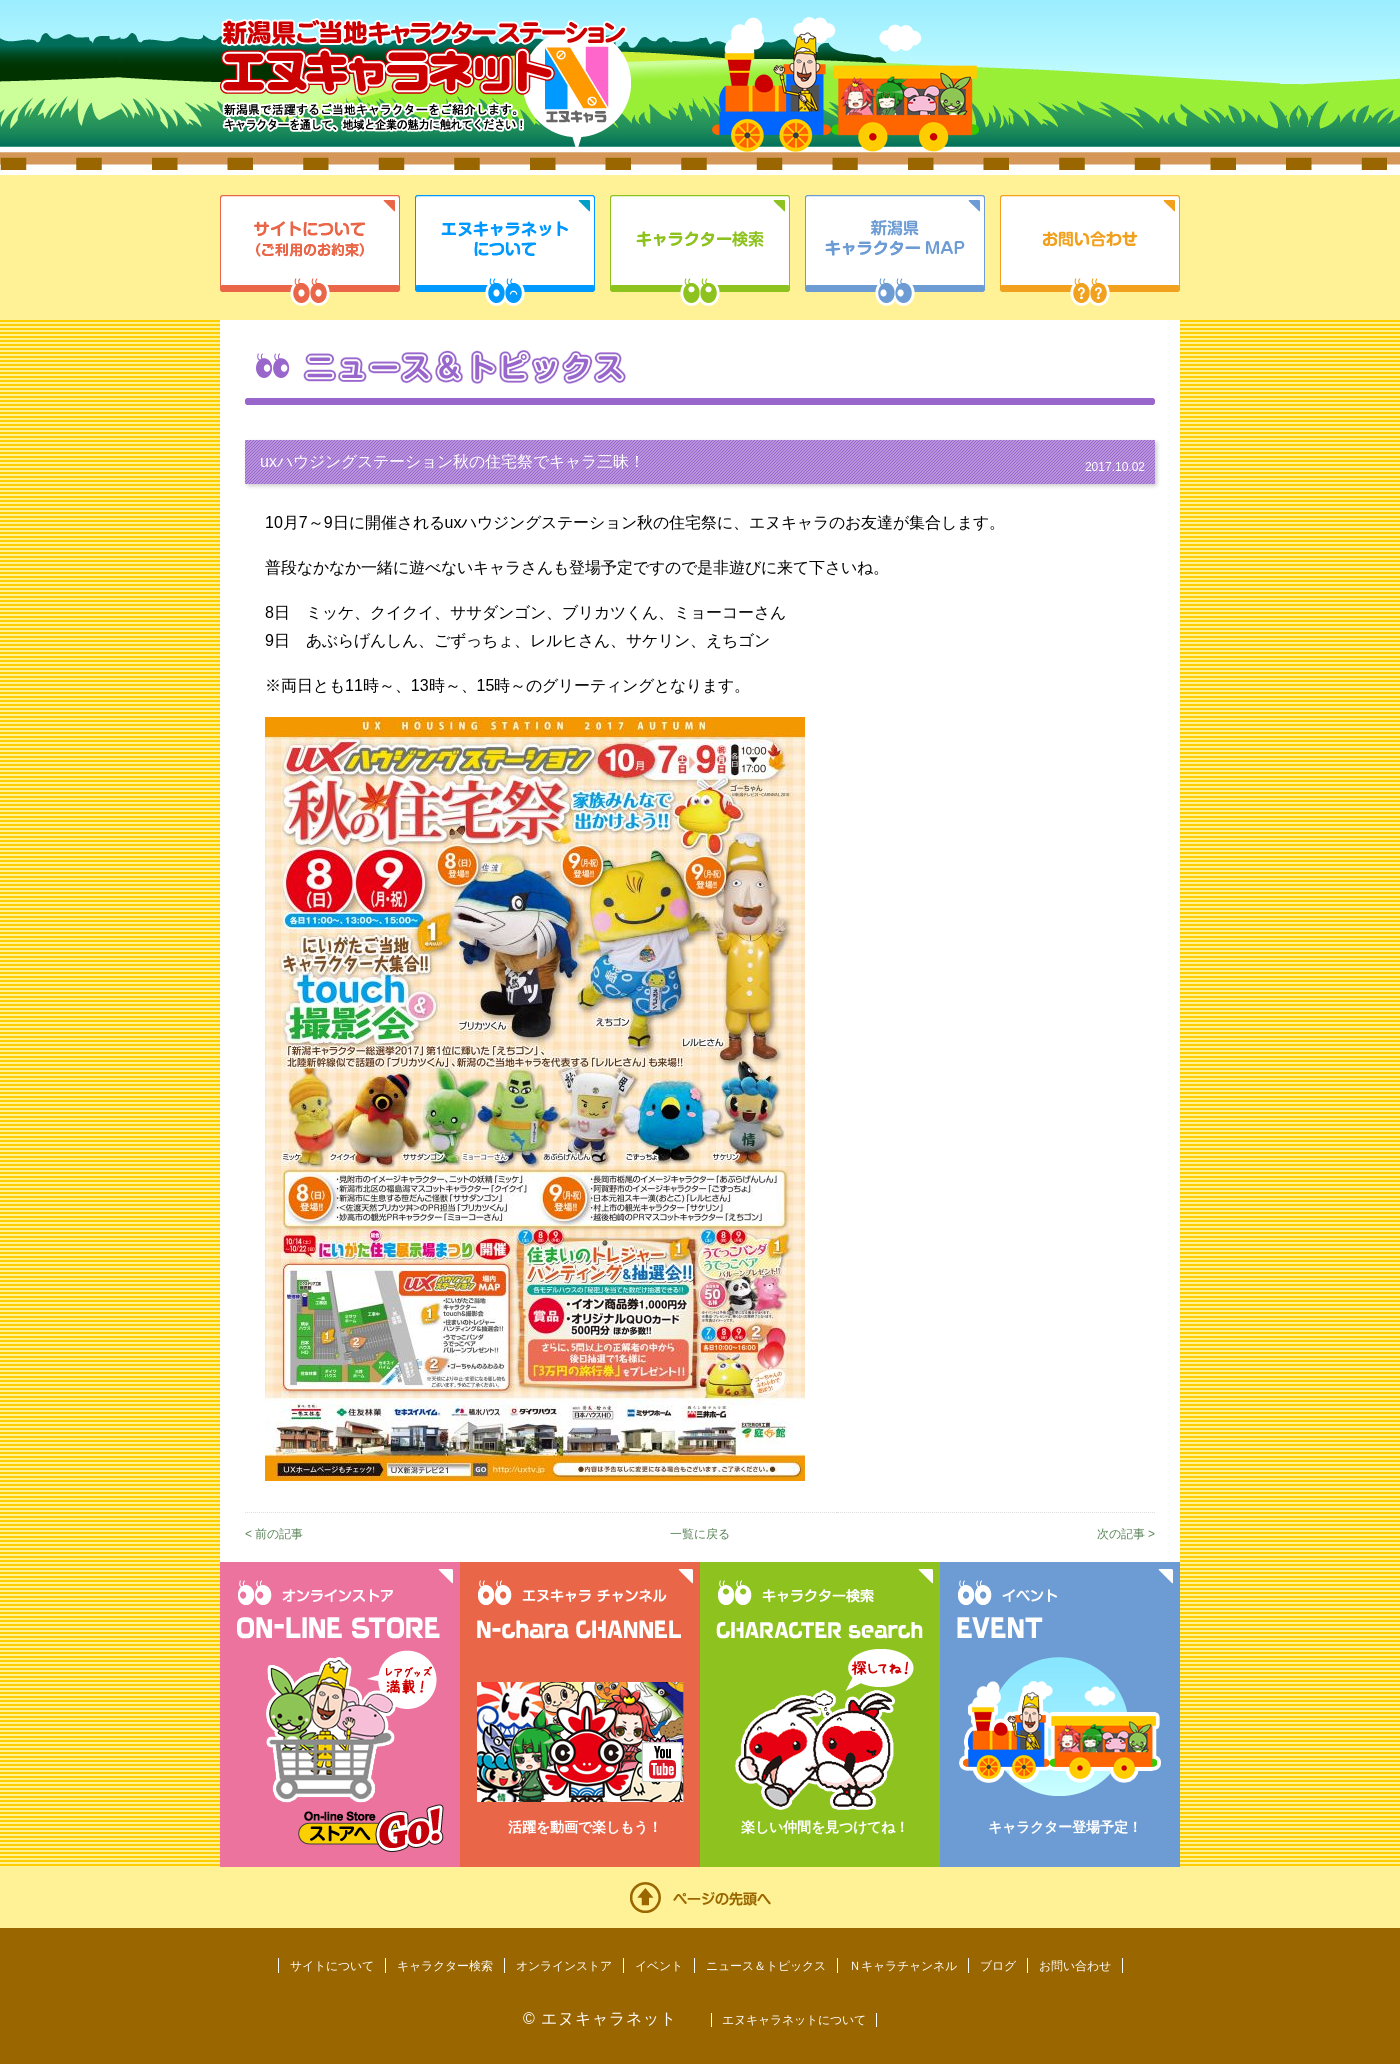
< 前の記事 (274, 1534)
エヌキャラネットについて (505, 250)
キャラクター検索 (700, 250)
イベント (659, 1966)
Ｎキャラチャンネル (903, 1966)
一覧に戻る (700, 1534)
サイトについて (310, 250)
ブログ (998, 1966)
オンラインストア (564, 1966)
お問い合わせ (1090, 250)
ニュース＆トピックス (766, 1966)
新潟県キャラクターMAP (895, 250)
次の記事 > (1126, 1534)
